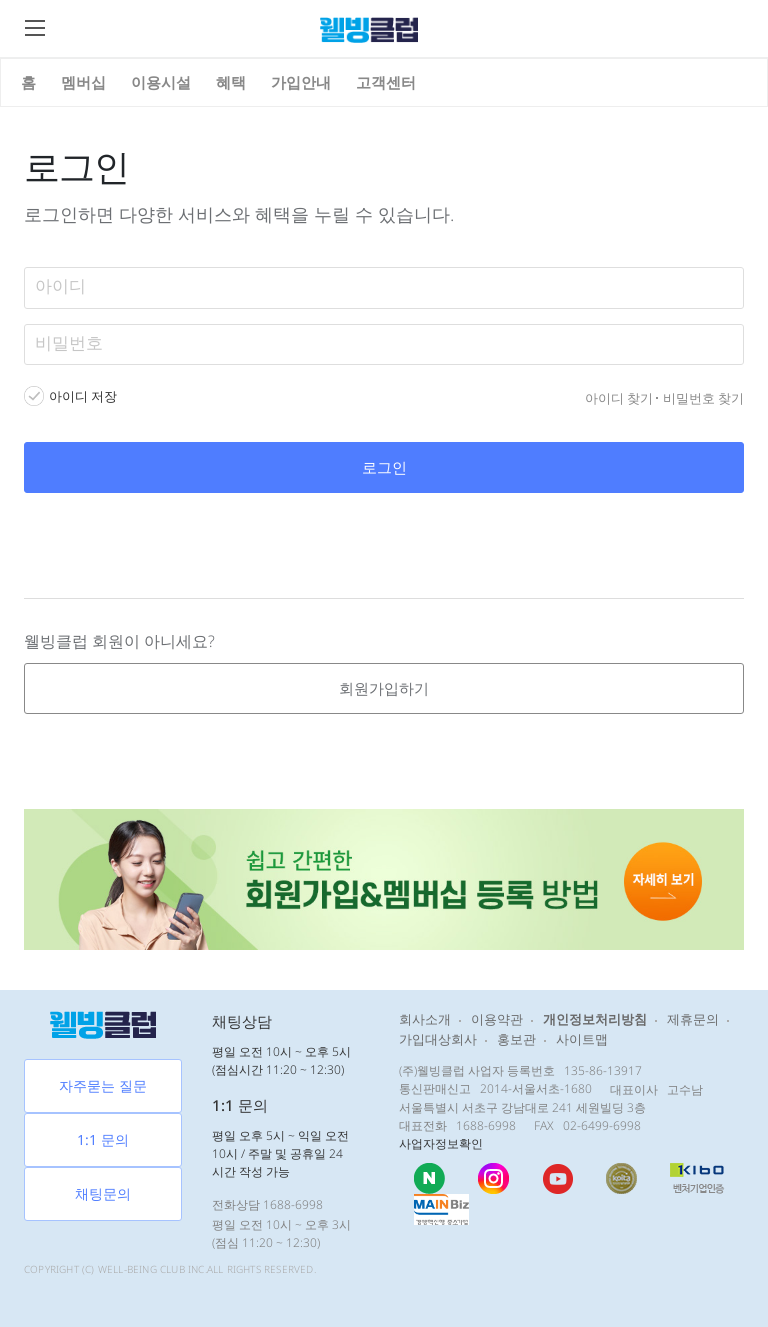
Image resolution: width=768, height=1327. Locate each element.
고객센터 (386, 82)
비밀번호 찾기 (703, 398)
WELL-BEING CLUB (141, 1269)
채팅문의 (103, 1193)
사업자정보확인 (441, 1143)
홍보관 (516, 1039)
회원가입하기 (384, 688)
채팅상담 (242, 1021)
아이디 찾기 (619, 398)
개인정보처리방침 (595, 1019)
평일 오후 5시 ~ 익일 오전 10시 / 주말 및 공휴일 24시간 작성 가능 (280, 1153)
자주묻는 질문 (103, 1085)
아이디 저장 (83, 396)
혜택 (231, 82)
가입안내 (301, 82)
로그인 (384, 467)
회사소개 (425, 1019)
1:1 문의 (103, 1139)
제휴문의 (693, 1019)
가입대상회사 (438, 1039)
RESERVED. (290, 1269)
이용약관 (497, 1019)
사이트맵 (582, 1039)
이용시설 (161, 82)
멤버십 (83, 82)
